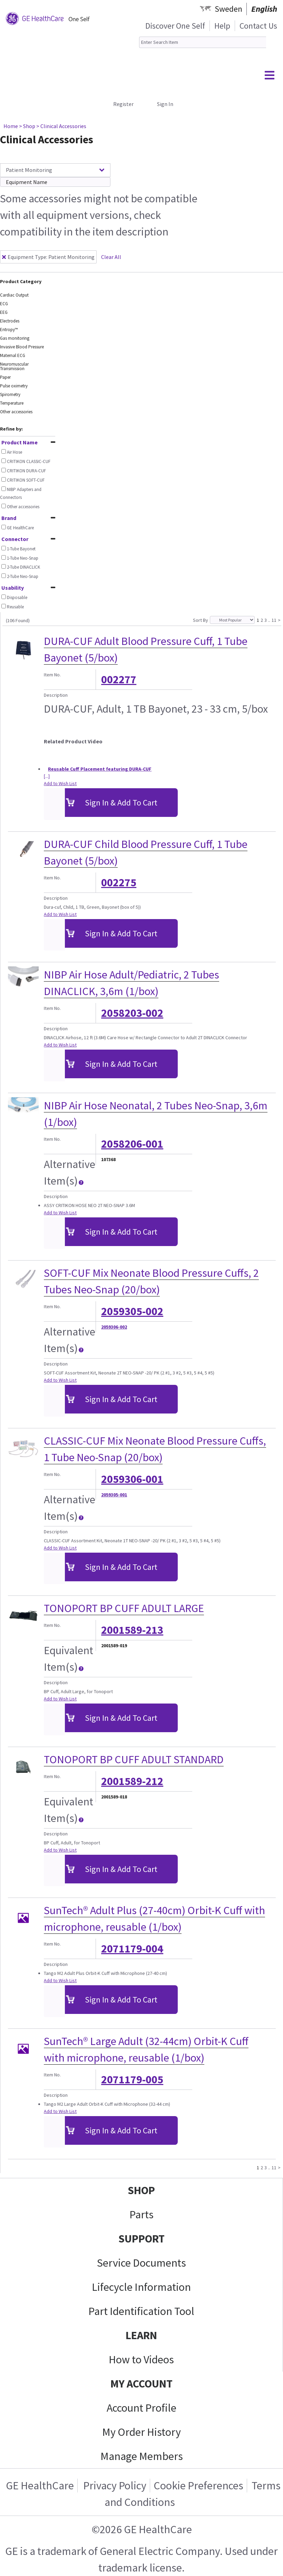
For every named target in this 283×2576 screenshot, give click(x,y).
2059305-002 (132, 1311)
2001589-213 (132, 1630)
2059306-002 (114, 1327)
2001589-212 (132, 1781)
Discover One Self (175, 25)
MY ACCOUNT (141, 2384)
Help (222, 25)
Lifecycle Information (141, 2287)
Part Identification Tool (141, 2311)
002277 (118, 679)
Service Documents (141, 2263)
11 (274, 619)
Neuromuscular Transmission (14, 366)
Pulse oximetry (14, 385)
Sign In (165, 103)
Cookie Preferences (198, 2485)
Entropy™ (9, 329)
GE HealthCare (40, 2485)
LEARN (141, 2335)
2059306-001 (132, 1479)
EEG (4, 312)
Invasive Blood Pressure (22, 346)
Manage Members (141, 2456)
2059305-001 (114, 1495)
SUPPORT (141, 2239)
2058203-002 (132, 1013)
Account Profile (141, 2408)
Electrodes (9, 321)
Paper (5, 377)
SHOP (141, 2190)
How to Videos (141, 2359)
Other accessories (16, 411)
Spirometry (10, 394)
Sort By (200, 620)
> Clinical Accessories (61, 126)
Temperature (11, 403)
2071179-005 (132, 2079)
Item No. (52, 675)
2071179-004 (132, 1949)
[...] (47, 776)
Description (56, 695)
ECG (4, 303)
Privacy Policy (113, 2485)
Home (10, 126)
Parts (141, 2214)
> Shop (27, 126)
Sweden (228, 8)
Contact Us (258, 25)
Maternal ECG (12, 355)
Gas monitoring (14, 338)
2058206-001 (132, 1144)
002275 (118, 882)
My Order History (141, 2432)
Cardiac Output (14, 295)
